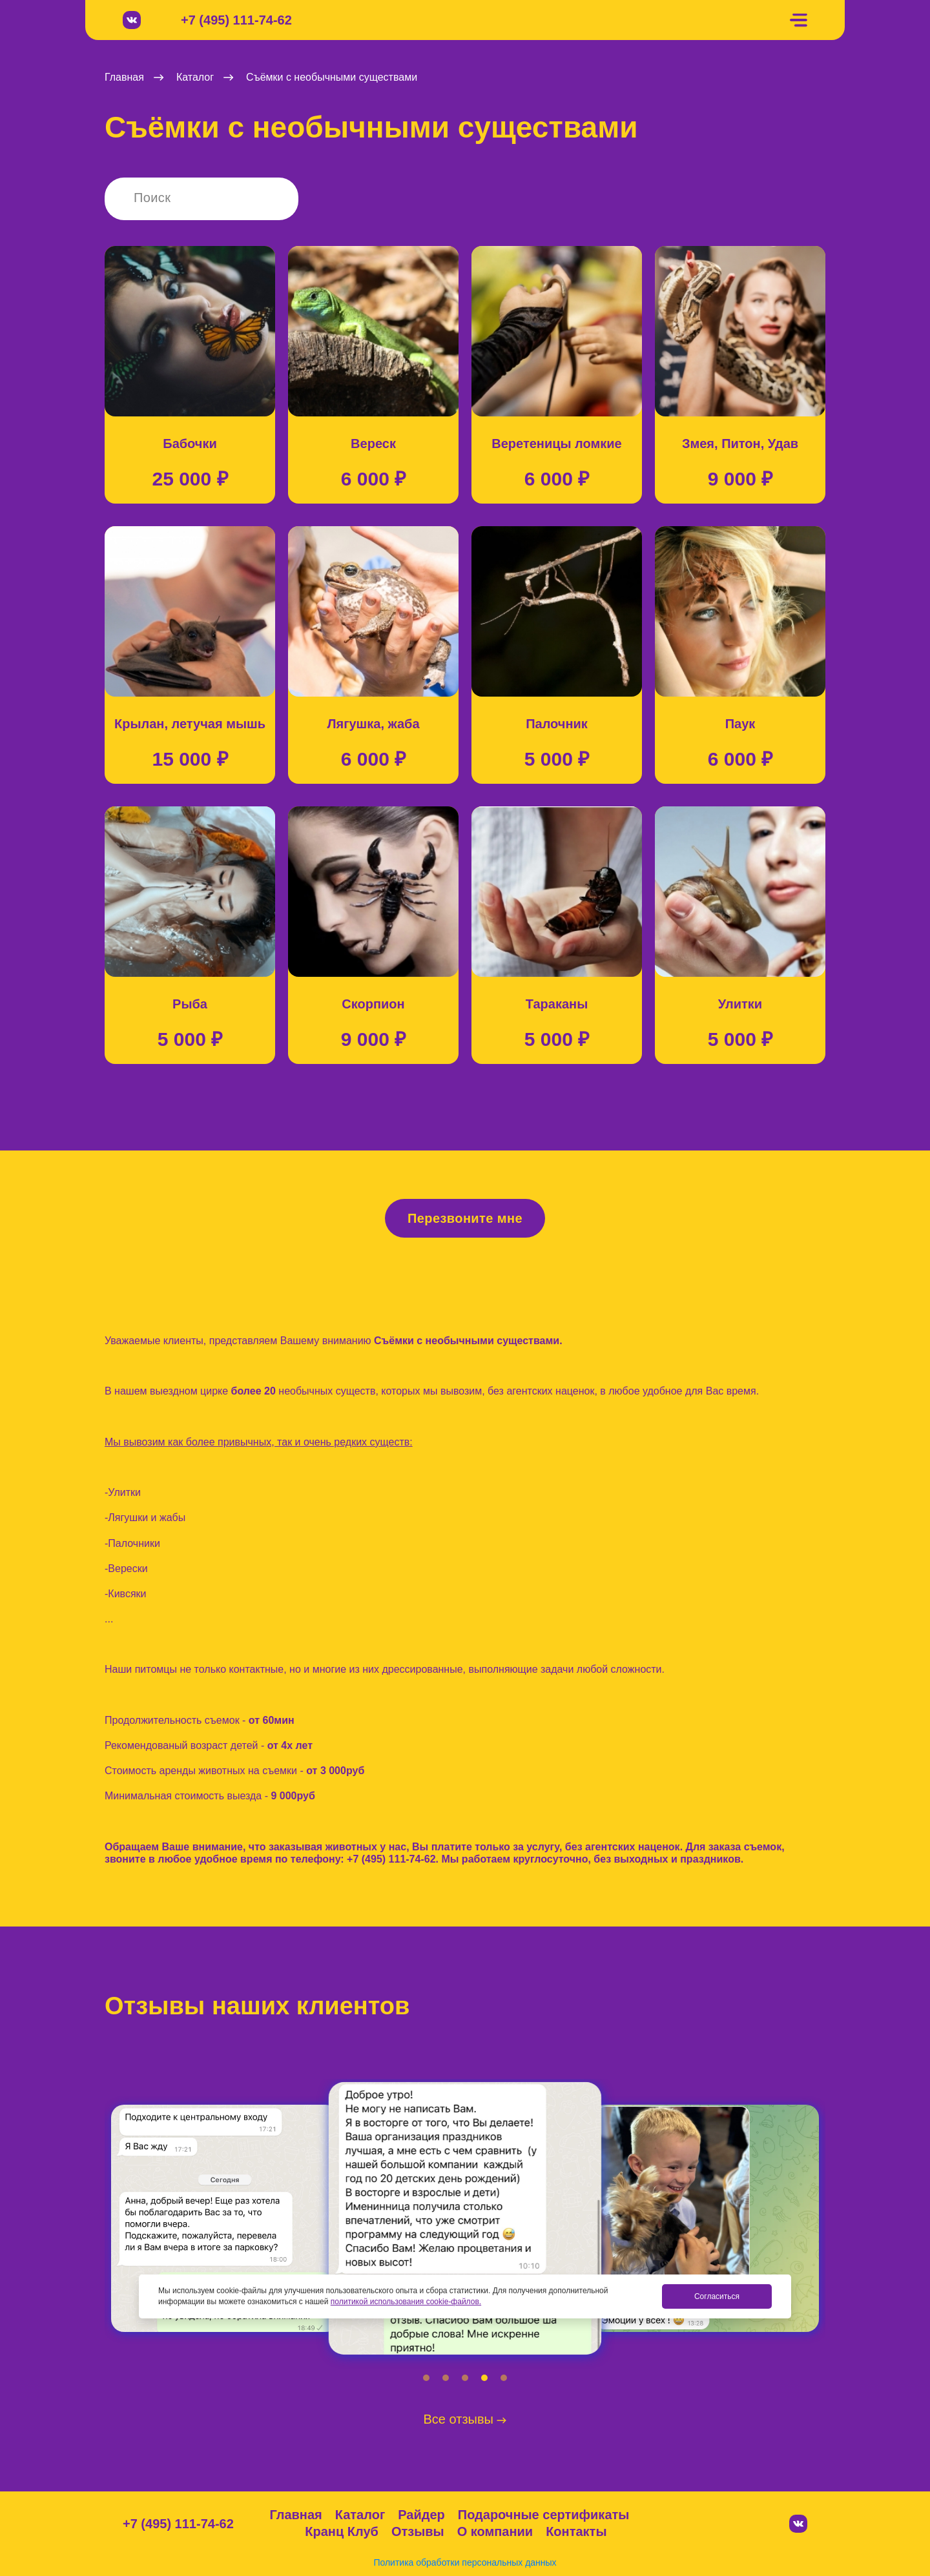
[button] (426, 2378)
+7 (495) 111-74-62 (236, 20)
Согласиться (716, 2296)
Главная (295, 2515)
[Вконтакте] (132, 20)
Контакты (576, 2531)
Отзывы (417, 2531)
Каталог (360, 2515)
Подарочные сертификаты (544, 2515)
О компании (495, 2531)
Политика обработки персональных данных (464, 2562)
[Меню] (798, 20)
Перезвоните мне (465, 1218)
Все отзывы (465, 2419)
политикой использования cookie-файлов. (406, 2301)
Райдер (421, 2515)
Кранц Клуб (341, 2531)
